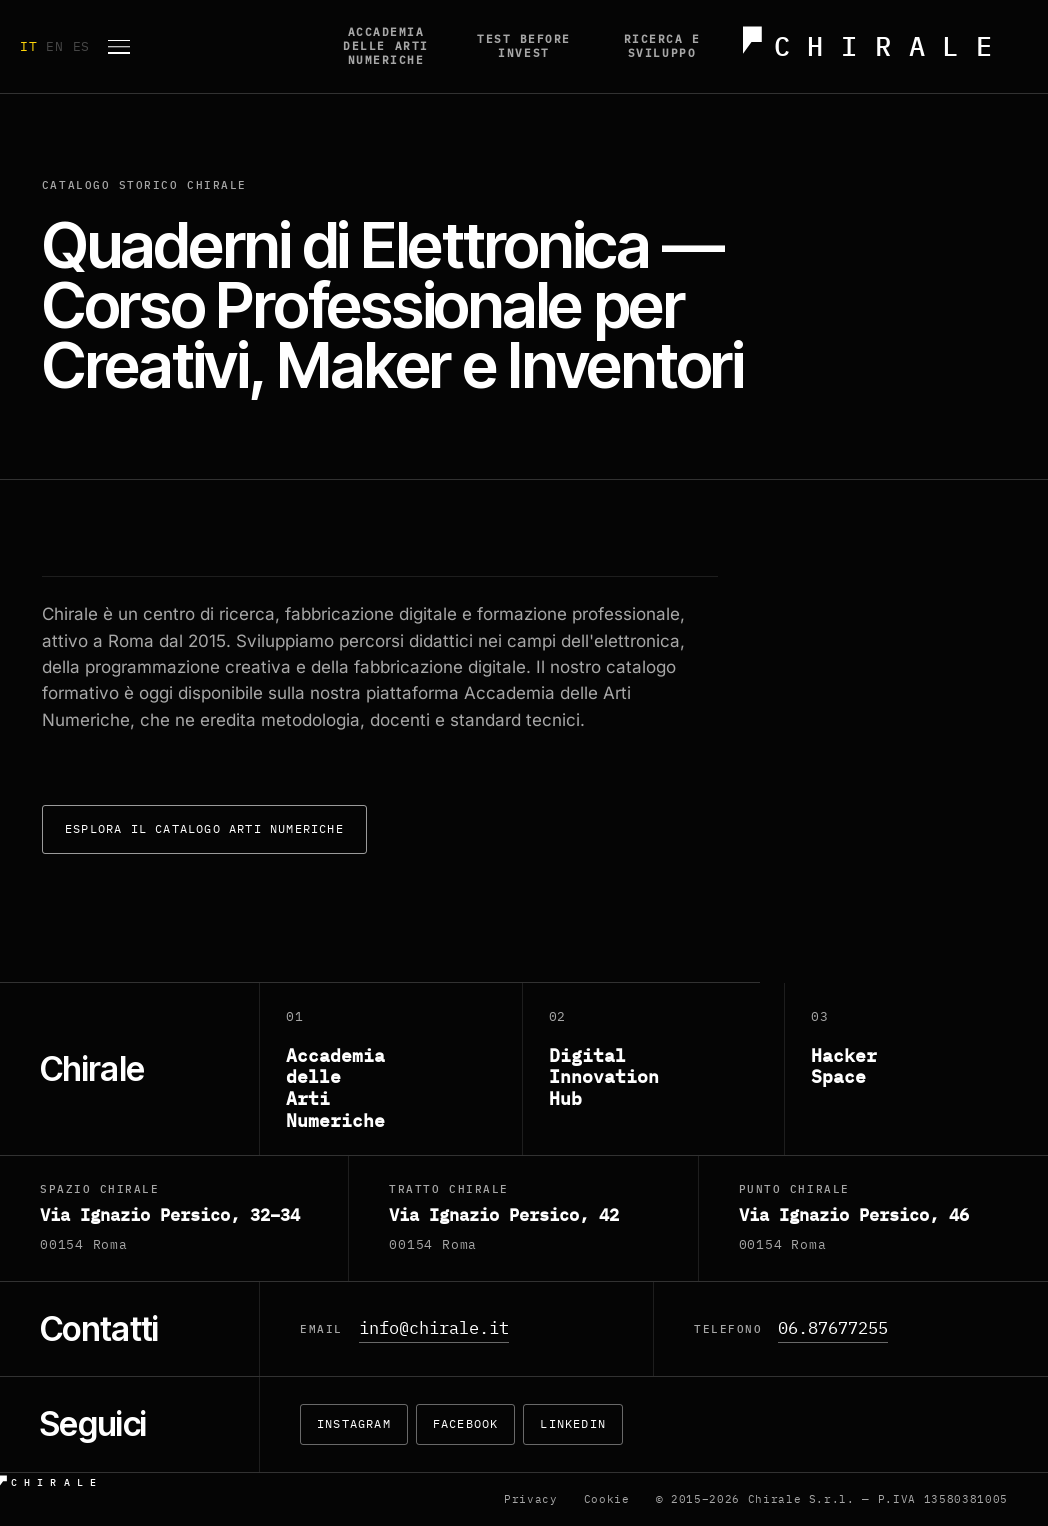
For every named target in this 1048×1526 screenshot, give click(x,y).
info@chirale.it (434, 1328)
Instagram (354, 1423)
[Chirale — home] (879, 47)
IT (33, 46)
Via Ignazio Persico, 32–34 (170, 1215)
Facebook (466, 1423)
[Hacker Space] (916, 1069)
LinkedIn (573, 1423)
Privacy (531, 1499)
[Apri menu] (119, 47)
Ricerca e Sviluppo (662, 46)
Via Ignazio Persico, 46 (854, 1215)
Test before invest (524, 46)
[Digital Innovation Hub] (654, 1069)
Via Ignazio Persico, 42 (504, 1215)
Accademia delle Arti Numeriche (385, 46)
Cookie (607, 1499)
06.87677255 (833, 1328)
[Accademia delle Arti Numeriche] (391, 1069)
